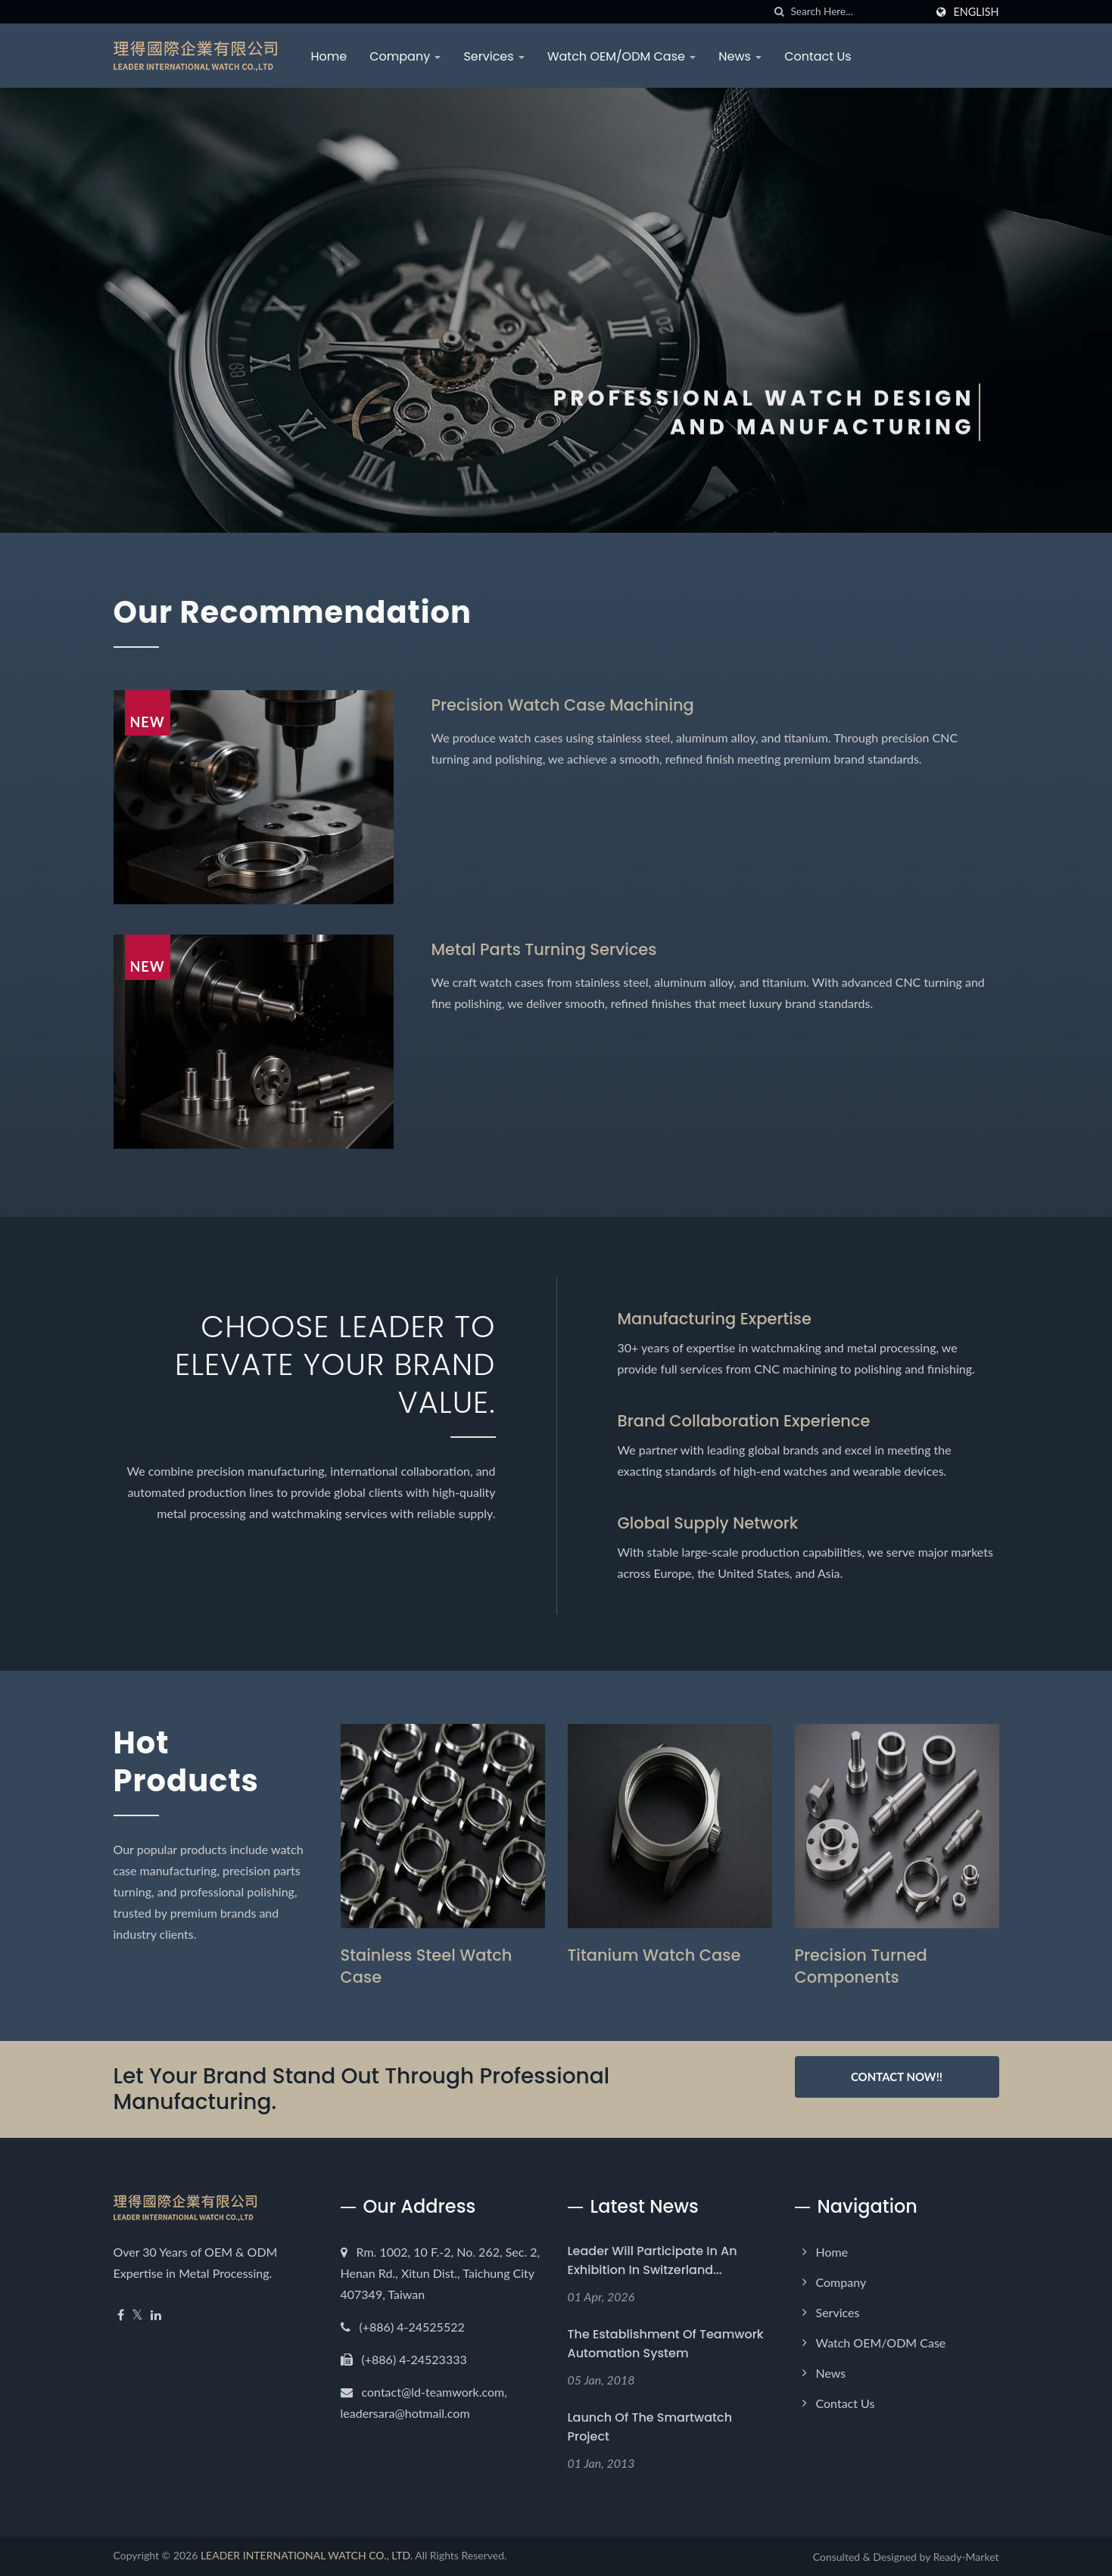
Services (493, 56)
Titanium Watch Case (654, 1955)
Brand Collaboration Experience (744, 1421)
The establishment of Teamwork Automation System (666, 2344)
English (975, 12)
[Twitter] (137, 2315)
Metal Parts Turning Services (544, 949)
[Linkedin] (156, 2315)
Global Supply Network (708, 1523)
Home (329, 56)
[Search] (857, 12)
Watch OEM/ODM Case (621, 56)
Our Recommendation (293, 612)
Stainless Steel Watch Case (426, 1966)
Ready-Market (966, 2556)
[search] (779, 12)
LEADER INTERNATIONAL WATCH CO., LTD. (307, 2555)
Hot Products (186, 1762)
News (740, 56)
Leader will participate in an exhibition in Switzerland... (652, 2260)
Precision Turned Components (861, 1966)
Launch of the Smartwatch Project (650, 2427)
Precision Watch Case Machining (562, 705)
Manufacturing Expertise (714, 1319)
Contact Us (817, 56)
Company (405, 56)
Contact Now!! (896, 2076)
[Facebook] (120, 2315)
